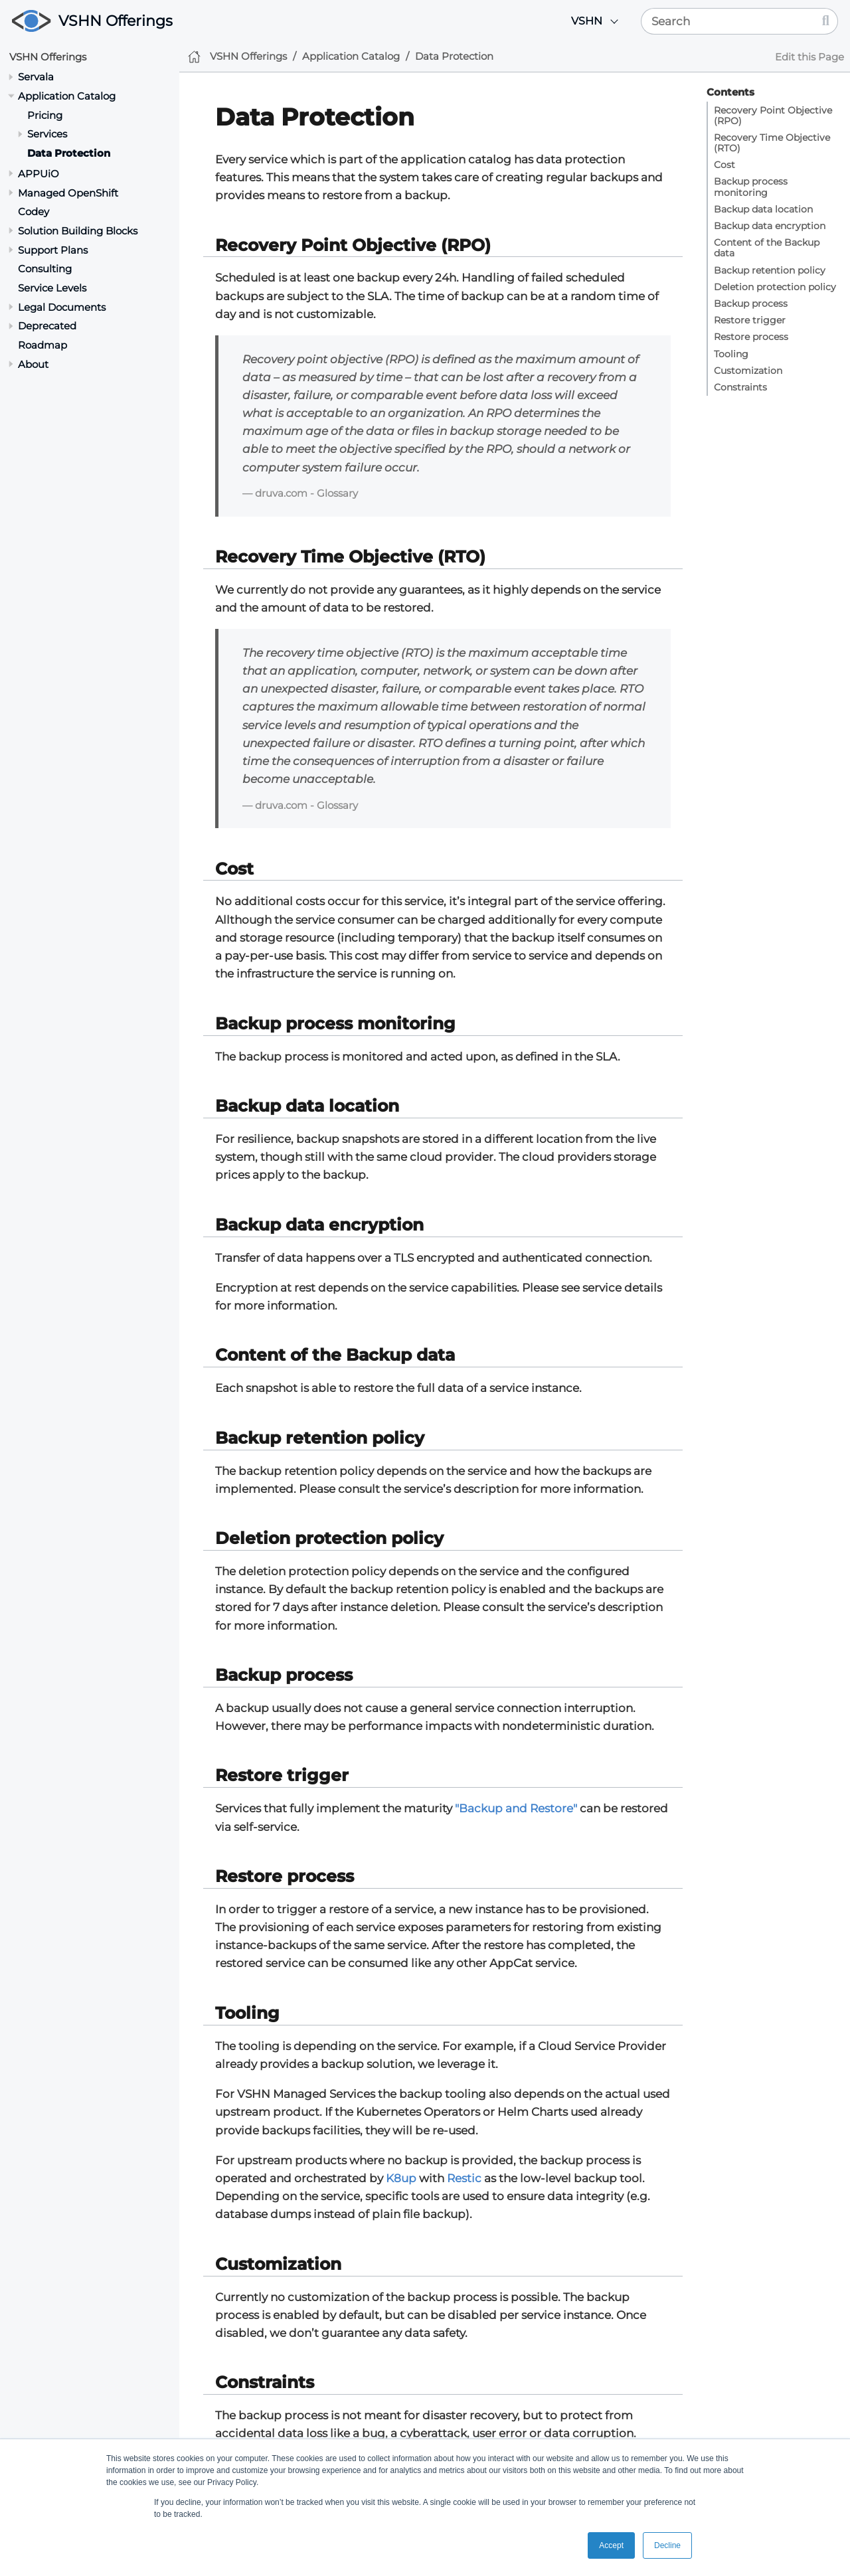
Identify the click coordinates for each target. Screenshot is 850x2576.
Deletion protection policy (775, 287)
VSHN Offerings (115, 21)
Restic (464, 2178)
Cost (724, 164)
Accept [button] (611, 2545)
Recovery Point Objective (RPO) (773, 115)
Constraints (740, 387)
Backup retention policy (769, 270)
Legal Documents (62, 307)
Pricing (44, 115)
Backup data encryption (769, 225)
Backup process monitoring (751, 186)
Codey (33, 211)
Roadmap (42, 345)
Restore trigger (750, 320)
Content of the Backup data (766, 247)
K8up (401, 2178)
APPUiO (38, 173)
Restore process (751, 336)
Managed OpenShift (68, 193)
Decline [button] (667, 2545)
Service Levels (52, 288)
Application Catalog (67, 96)
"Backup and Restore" (516, 1808)
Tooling (731, 354)
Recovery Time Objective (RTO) (772, 142)
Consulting (45, 268)
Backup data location (763, 209)
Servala (36, 76)
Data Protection (68, 153)
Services (47, 134)
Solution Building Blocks (77, 230)
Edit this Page (809, 56)
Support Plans (53, 250)
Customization (748, 370)
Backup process (751, 303)
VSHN (586, 21)
